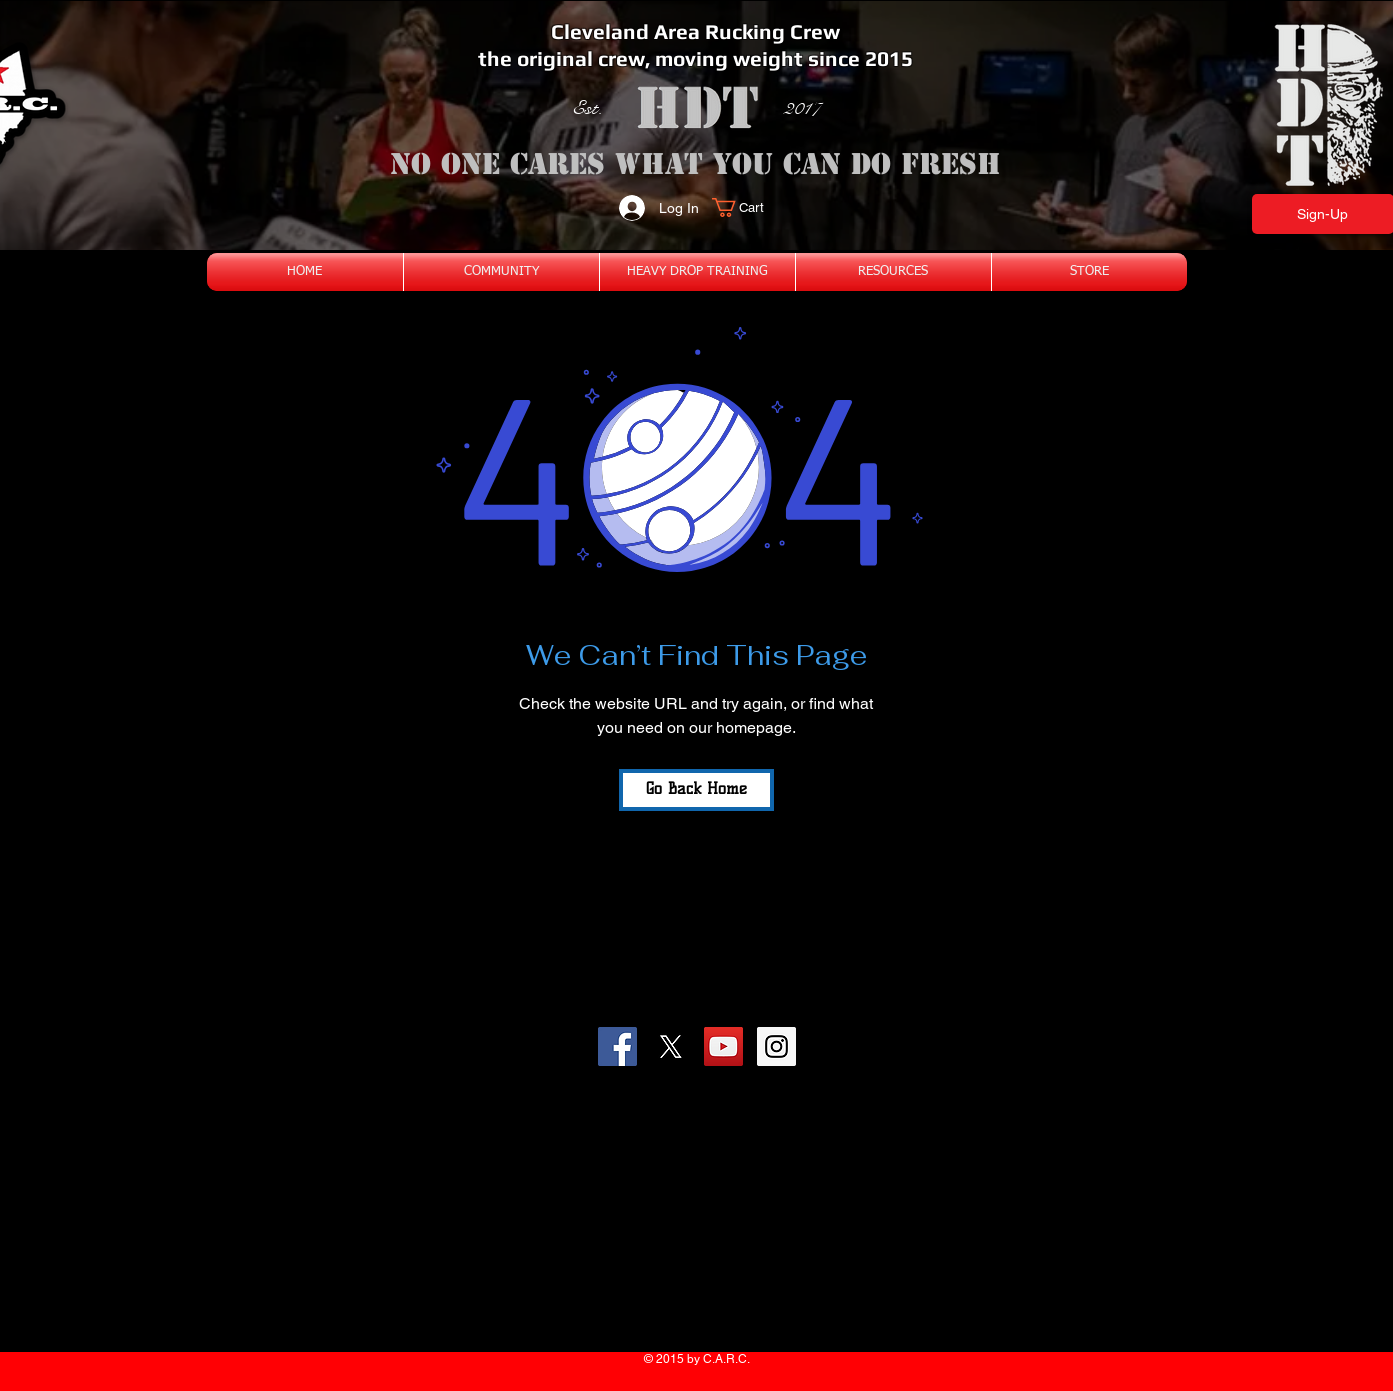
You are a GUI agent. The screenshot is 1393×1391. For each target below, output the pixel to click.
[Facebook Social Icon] (617, 1046)
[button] (749, 207)
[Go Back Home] (696, 790)
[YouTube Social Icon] (723, 1046)
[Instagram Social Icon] (776, 1046)
